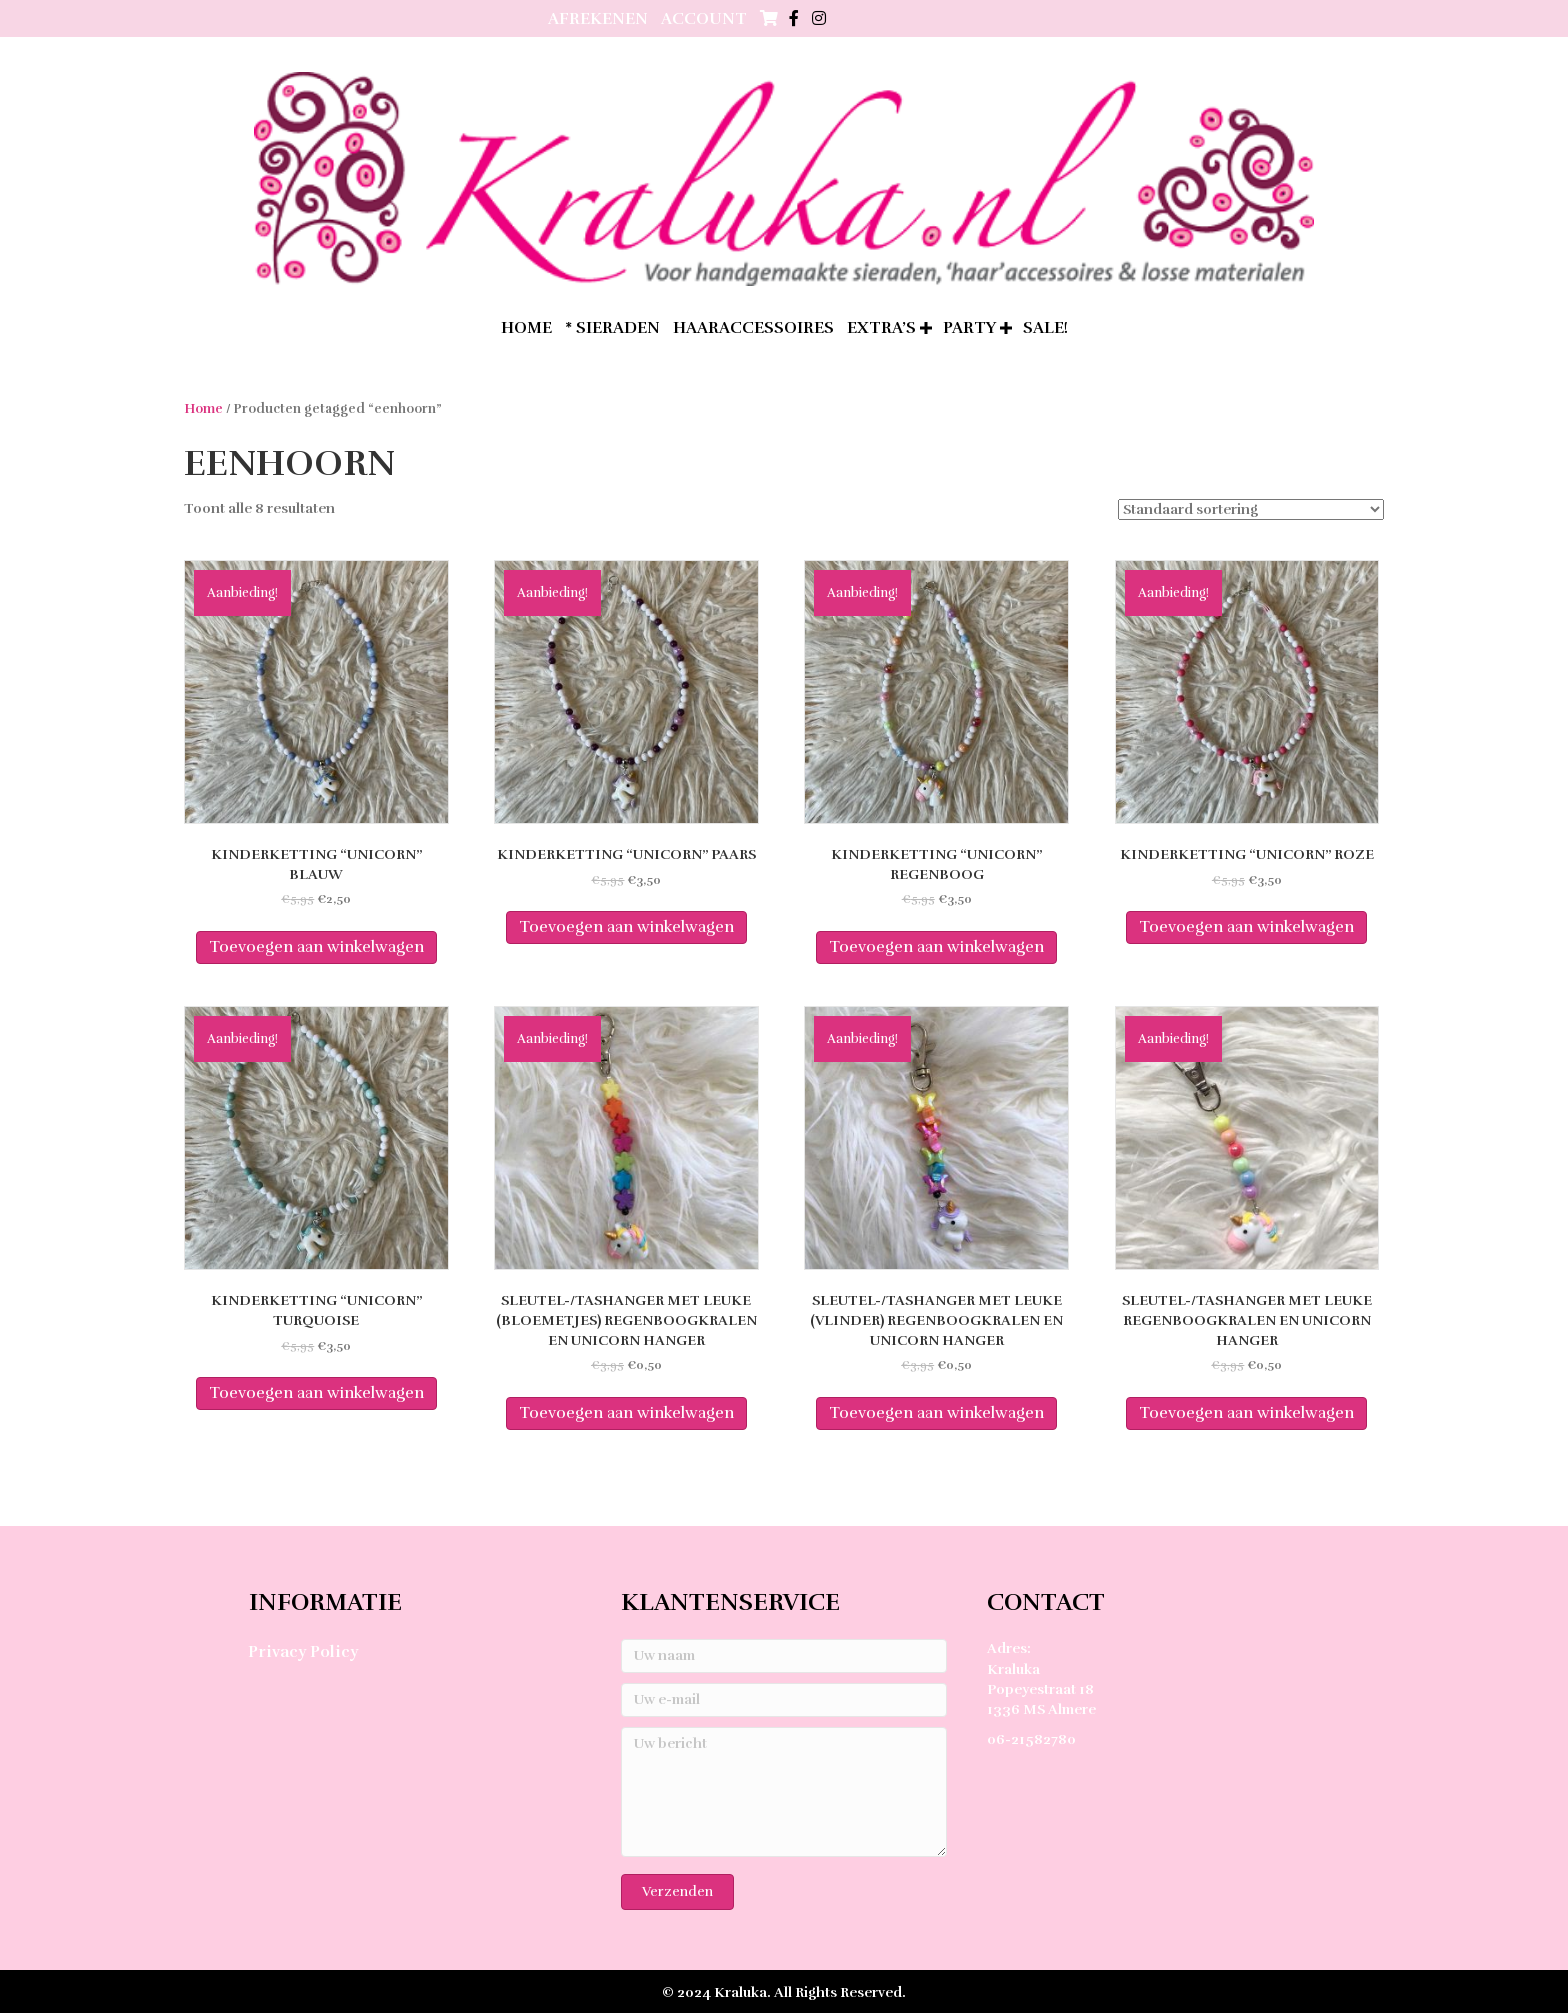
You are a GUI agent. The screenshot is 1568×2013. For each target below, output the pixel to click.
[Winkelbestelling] (1251, 509)
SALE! (1045, 328)
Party (969, 328)
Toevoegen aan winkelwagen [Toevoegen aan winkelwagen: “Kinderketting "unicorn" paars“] (626, 927)
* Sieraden (612, 328)
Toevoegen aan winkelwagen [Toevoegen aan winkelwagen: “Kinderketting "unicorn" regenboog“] (936, 947)
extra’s (881, 328)
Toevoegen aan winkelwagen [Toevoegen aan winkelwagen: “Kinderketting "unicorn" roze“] (1246, 927)
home (526, 328)
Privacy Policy (303, 1652)
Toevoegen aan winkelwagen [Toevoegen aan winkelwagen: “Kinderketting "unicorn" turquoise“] (316, 1393)
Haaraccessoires (753, 328)
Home (203, 409)
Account (704, 19)
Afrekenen (598, 19)
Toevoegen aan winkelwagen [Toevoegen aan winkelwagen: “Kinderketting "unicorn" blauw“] (316, 947)
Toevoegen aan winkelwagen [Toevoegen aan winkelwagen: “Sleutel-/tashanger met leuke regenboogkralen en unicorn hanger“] (1246, 1413)
